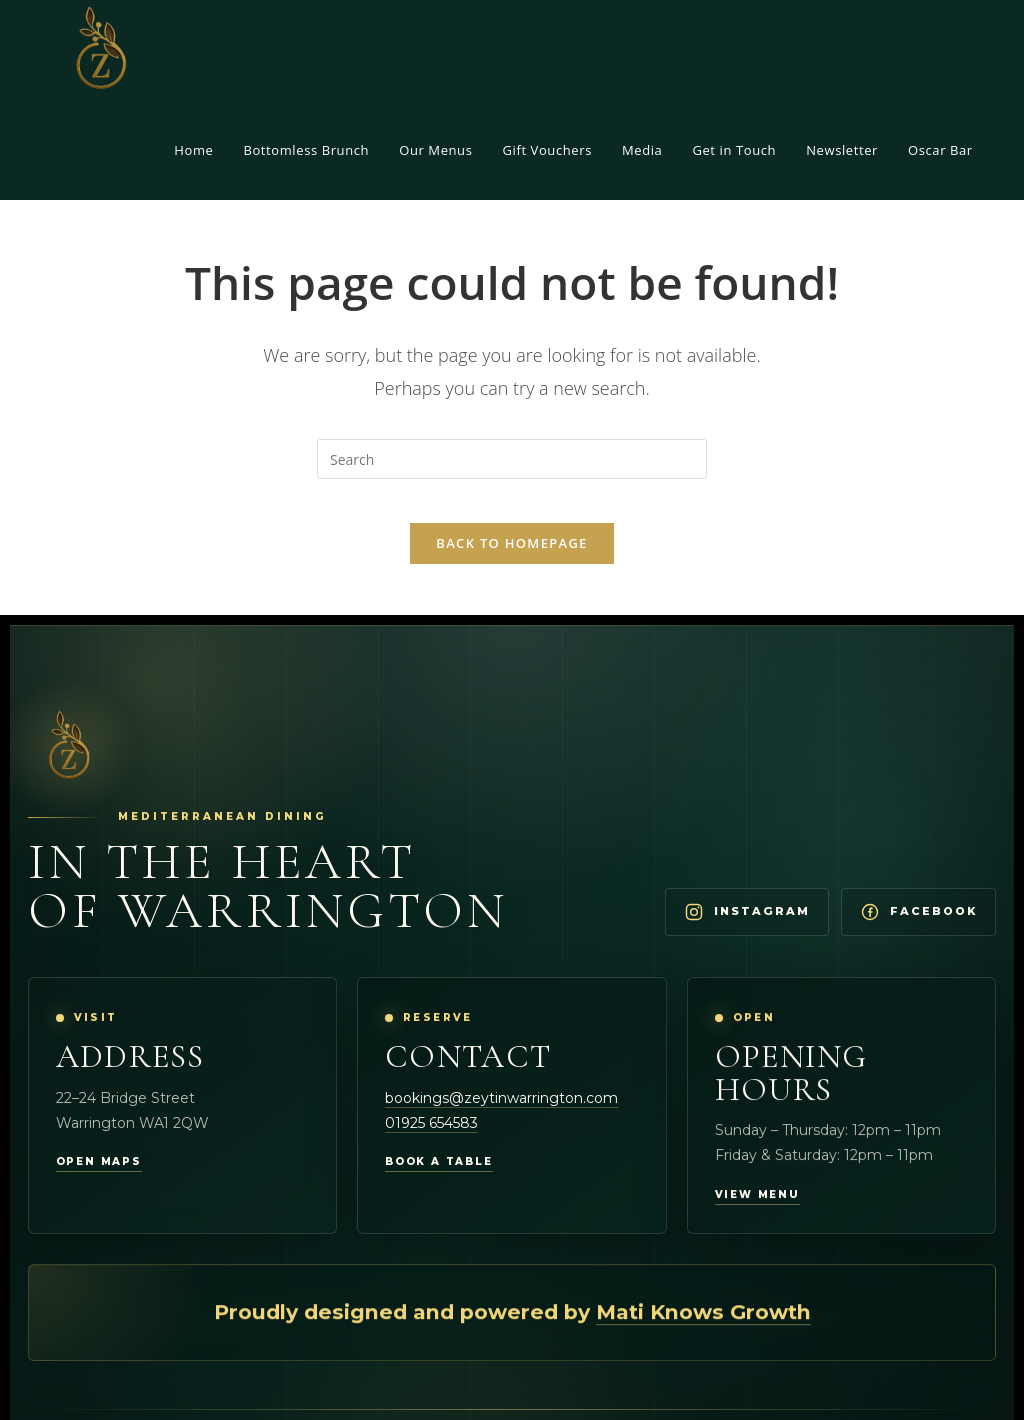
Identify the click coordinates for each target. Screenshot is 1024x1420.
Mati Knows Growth (703, 1331)
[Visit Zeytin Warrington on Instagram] (747, 930)
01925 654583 (431, 1141)
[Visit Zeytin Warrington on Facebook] (918, 930)
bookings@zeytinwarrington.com (501, 1116)
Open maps (99, 1179)
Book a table (439, 1179)
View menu (757, 1213)
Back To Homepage (511, 560)
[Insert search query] (512, 459)
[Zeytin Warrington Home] (67, 764)
